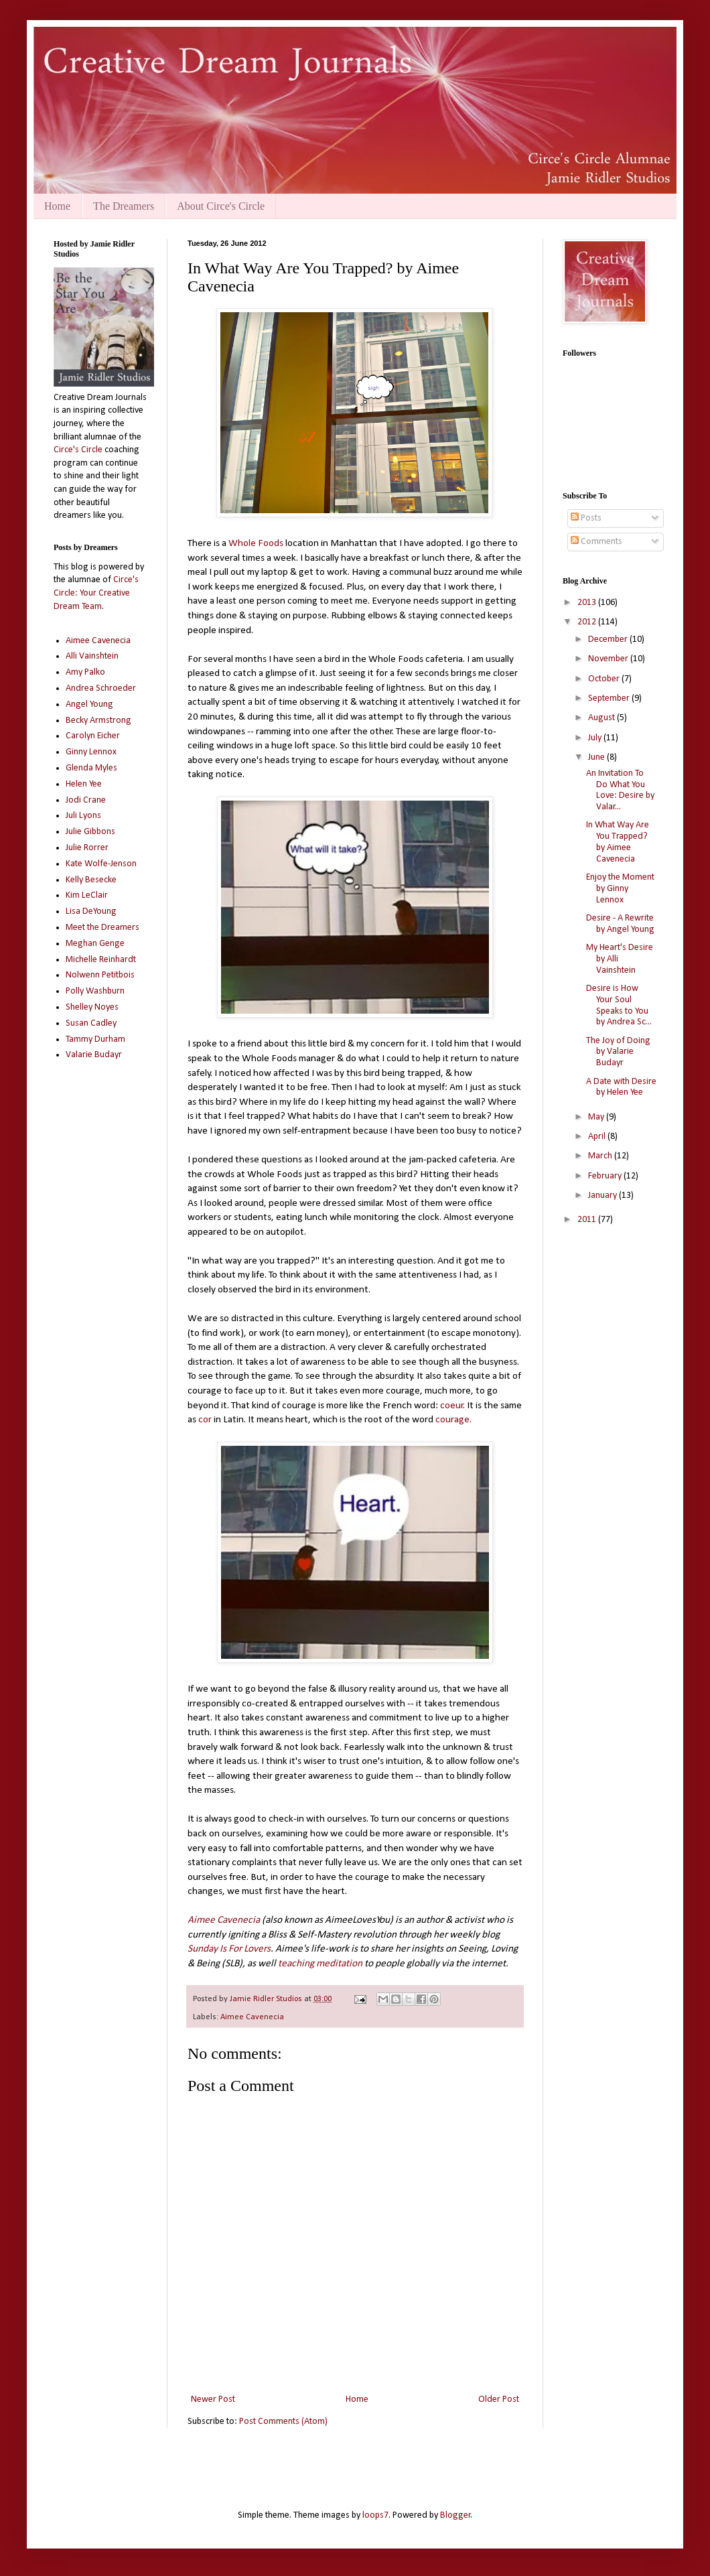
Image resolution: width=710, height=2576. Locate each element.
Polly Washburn (95, 991)
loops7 (375, 2515)
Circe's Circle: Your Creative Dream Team (96, 593)
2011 (587, 1220)
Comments (596, 542)
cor (205, 1419)
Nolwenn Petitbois (100, 975)
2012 (587, 622)
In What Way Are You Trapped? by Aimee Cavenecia (617, 842)
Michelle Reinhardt (101, 960)
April (598, 1137)
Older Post (498, 2399)
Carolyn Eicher (93, 736)
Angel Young (89, 704)
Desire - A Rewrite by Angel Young (620, 924)
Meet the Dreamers (102, 928)
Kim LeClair (87, 895)
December (609, 639)
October (605, 679)
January (603, 1196)
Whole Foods (255, 543)
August (602, 718)
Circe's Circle (78, 450)
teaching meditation (320, 1963)
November (609, 659)
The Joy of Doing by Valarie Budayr (618, 1052)
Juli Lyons (83, 816)
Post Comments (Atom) (283, 2422)
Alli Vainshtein (92, 656)
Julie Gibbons (90, 832)
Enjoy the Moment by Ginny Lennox (620, 888)
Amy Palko (85, 672)
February (606, 1176)
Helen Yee (84, 784)
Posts (586, 518)
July (596, 738)
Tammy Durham (95, 1039)
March (601, 1156)
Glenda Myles (91, 768)
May (597, 1117)
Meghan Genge (95, 944)
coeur (452, 1405)
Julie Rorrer (87, 848)
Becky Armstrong (98, 721)
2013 (587, 603)
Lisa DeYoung (91, 911)
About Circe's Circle (221, 206)
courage (452, 1419)
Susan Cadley (91, 1023)
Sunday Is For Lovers (229, 1949)
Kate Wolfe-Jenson (101, 864)
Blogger (455, 2515)
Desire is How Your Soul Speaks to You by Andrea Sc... (619, 1005)
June (597, 757)
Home (57, 206)
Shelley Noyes (92, 1007)
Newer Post (213, 2399)
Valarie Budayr (94, 1055)
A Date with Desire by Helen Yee (621, 1087)
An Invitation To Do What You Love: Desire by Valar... (620, 790)
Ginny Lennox (91, 752)
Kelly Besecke (91, 880)
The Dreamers (123, 206)
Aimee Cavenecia (224, 1920)
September (610, 698)
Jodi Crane (86, 800)
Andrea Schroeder (101, 688)
